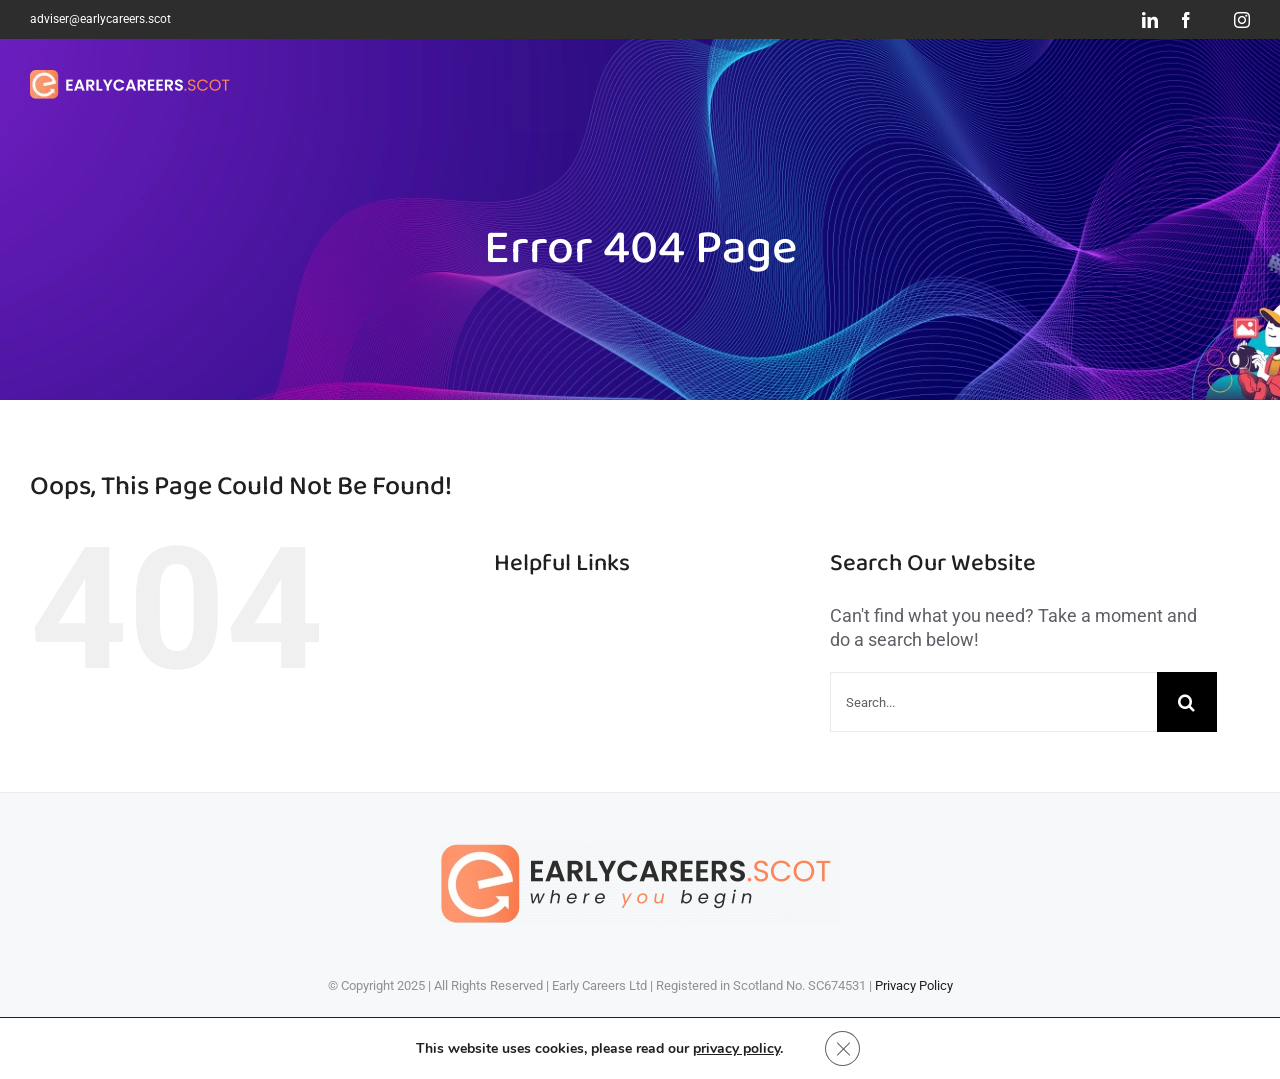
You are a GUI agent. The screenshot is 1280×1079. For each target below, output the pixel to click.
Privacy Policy (914, 985)
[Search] (1187, 702)
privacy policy (735, 1047)
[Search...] (993, 702)
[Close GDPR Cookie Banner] (843, 1048)
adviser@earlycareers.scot (100, 19)
